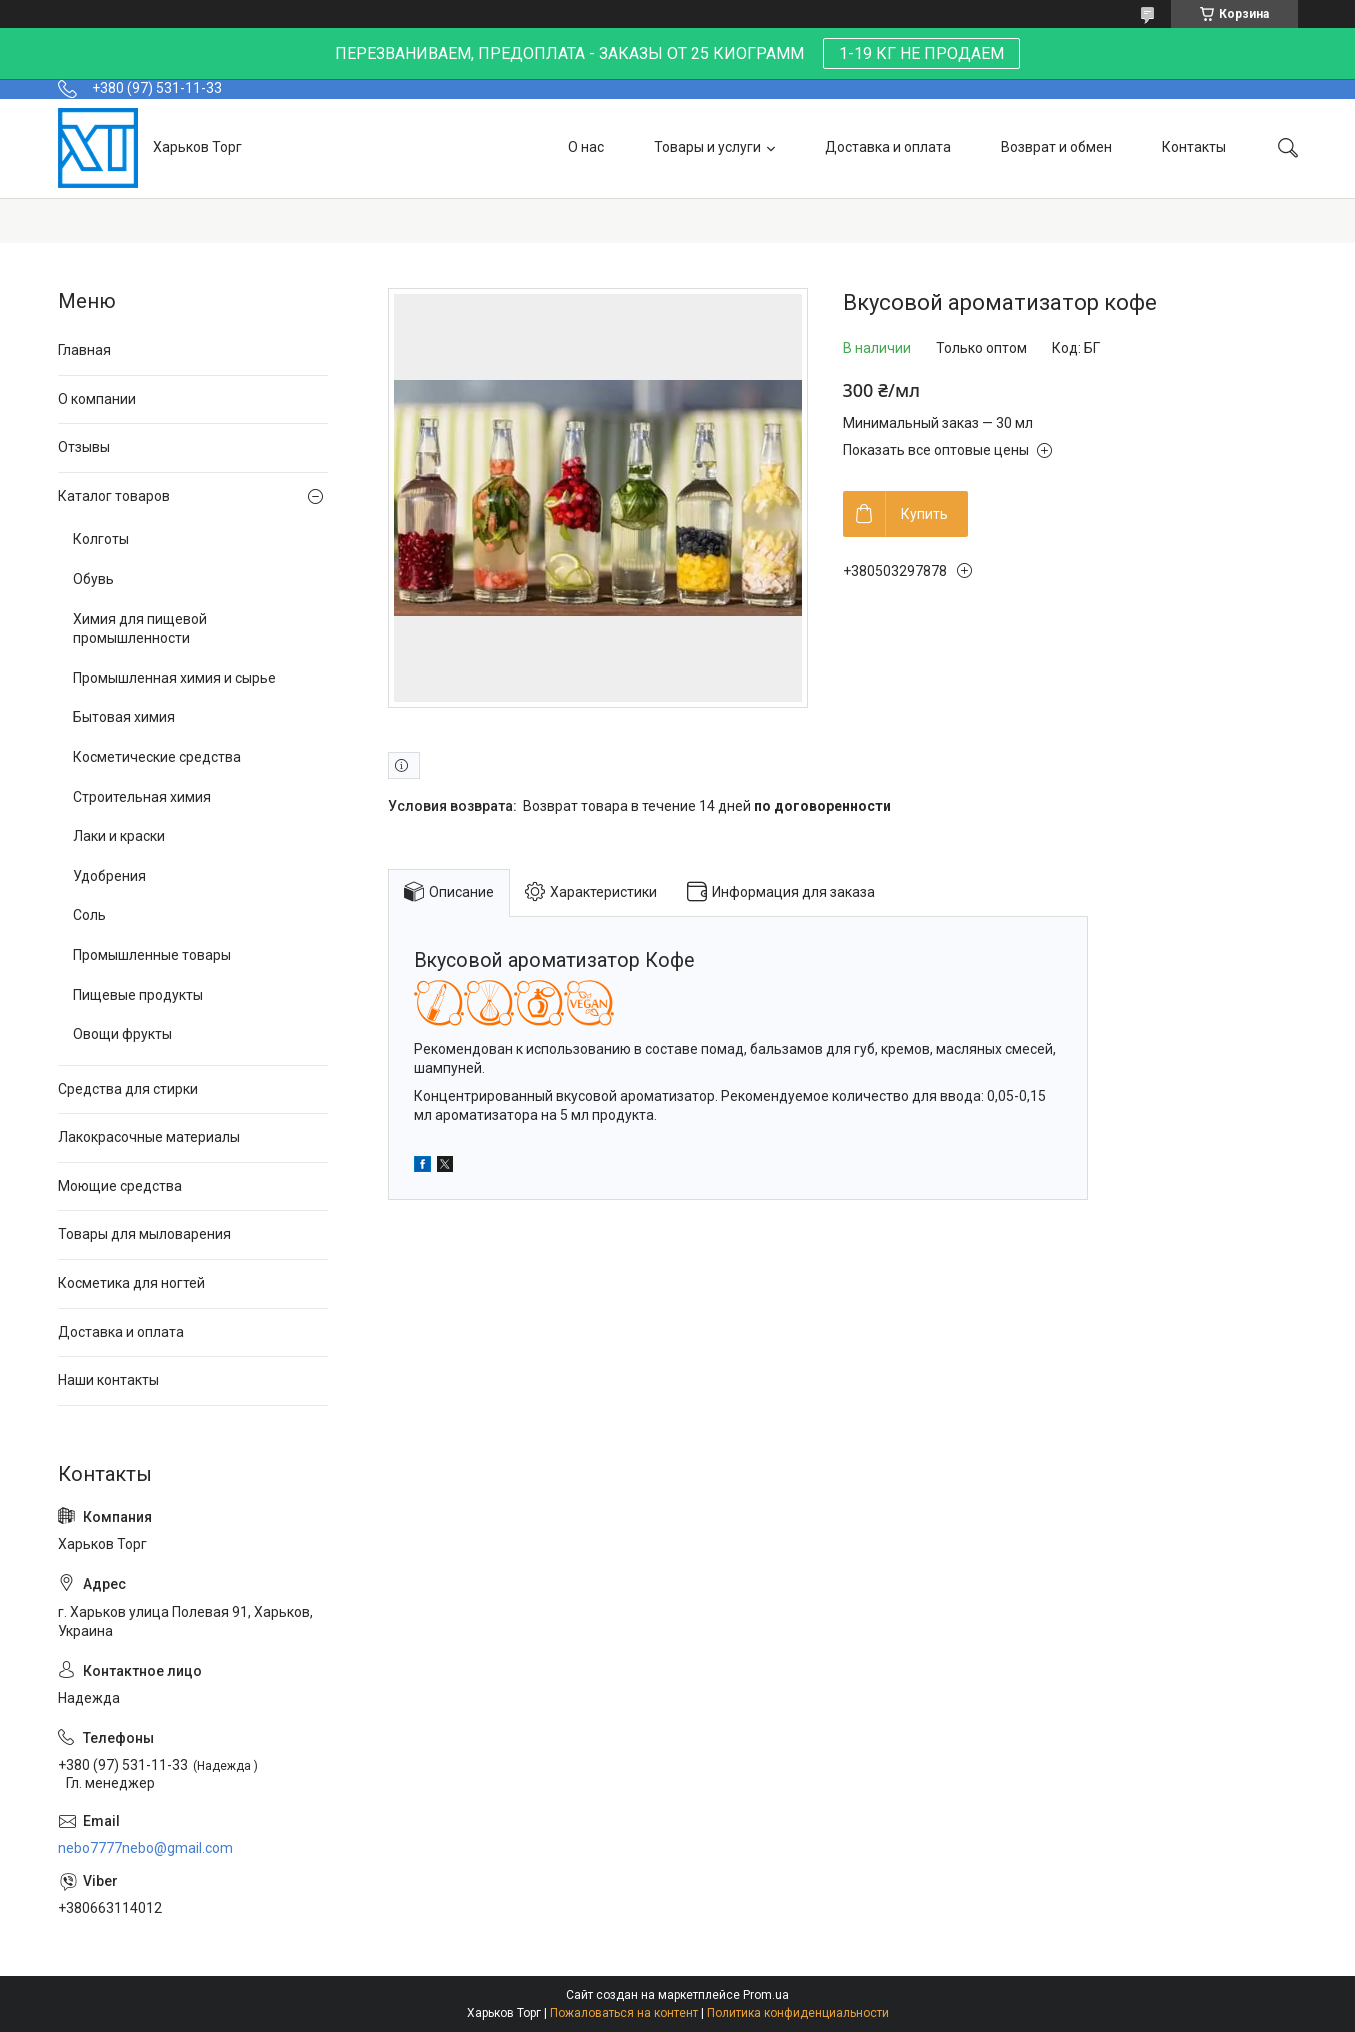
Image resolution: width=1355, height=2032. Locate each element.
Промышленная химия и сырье (174, 678)
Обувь (93, 579)
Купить (924, 514)
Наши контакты (108, 1380)
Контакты (1194, 147)
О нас (586, 147)
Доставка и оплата (888, 147)
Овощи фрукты (122, 1034)
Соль (89, 915)
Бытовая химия (124, 717)
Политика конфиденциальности (798, 2013)
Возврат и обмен (1056, 147)
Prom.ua (766, 1995)
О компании (97, 399)
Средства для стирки (128, 1089)
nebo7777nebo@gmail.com (145, 1848)
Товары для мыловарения (144, 1234)
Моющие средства (120, 1186)
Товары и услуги (707, 147)
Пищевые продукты (138, 995)
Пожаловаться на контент (624, 2013)
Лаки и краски (119, 836)
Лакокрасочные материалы (149, 1137)
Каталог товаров (114, 496)
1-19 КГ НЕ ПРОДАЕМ (921, 53)
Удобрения (109, 876)
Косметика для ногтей (131, 1283)
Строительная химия (142, 797)
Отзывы (84, 447)
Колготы (101, 539)
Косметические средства (157, 757)
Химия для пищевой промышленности (140, 629)
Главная (84, 350)
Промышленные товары (152, 955)
